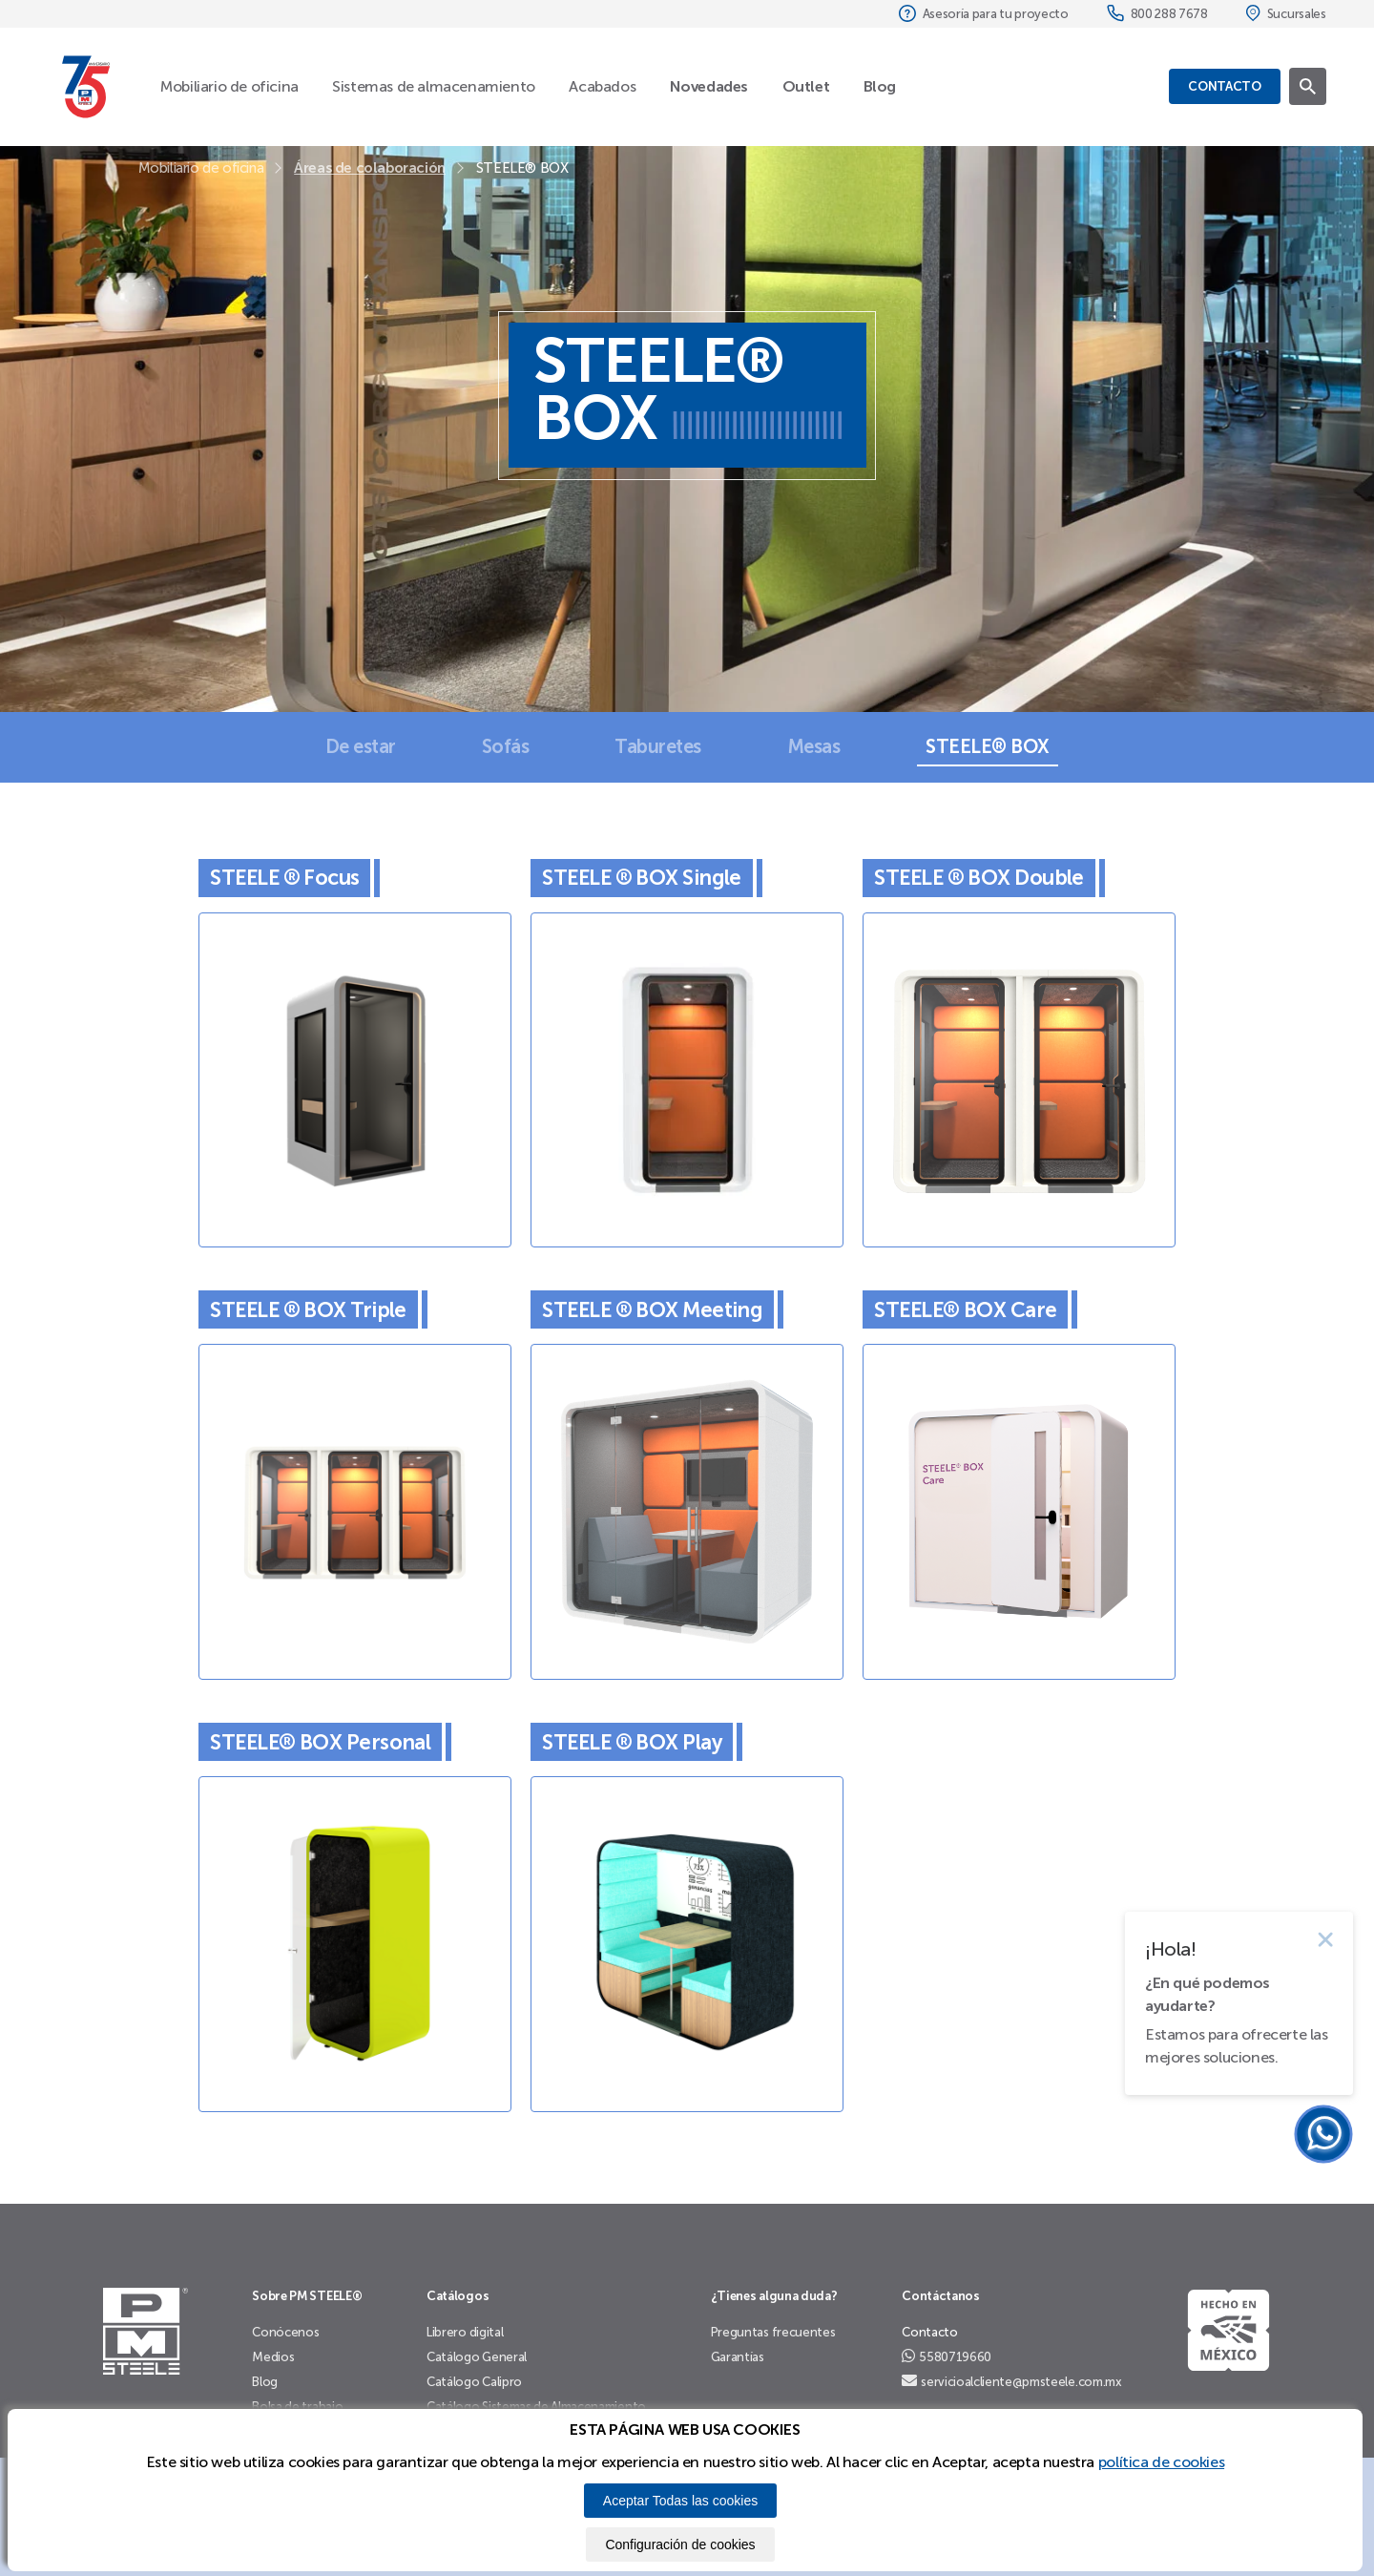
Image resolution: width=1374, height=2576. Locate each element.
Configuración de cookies (680, 2544)
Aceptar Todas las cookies (680, 2500)
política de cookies (1161, 2462)
